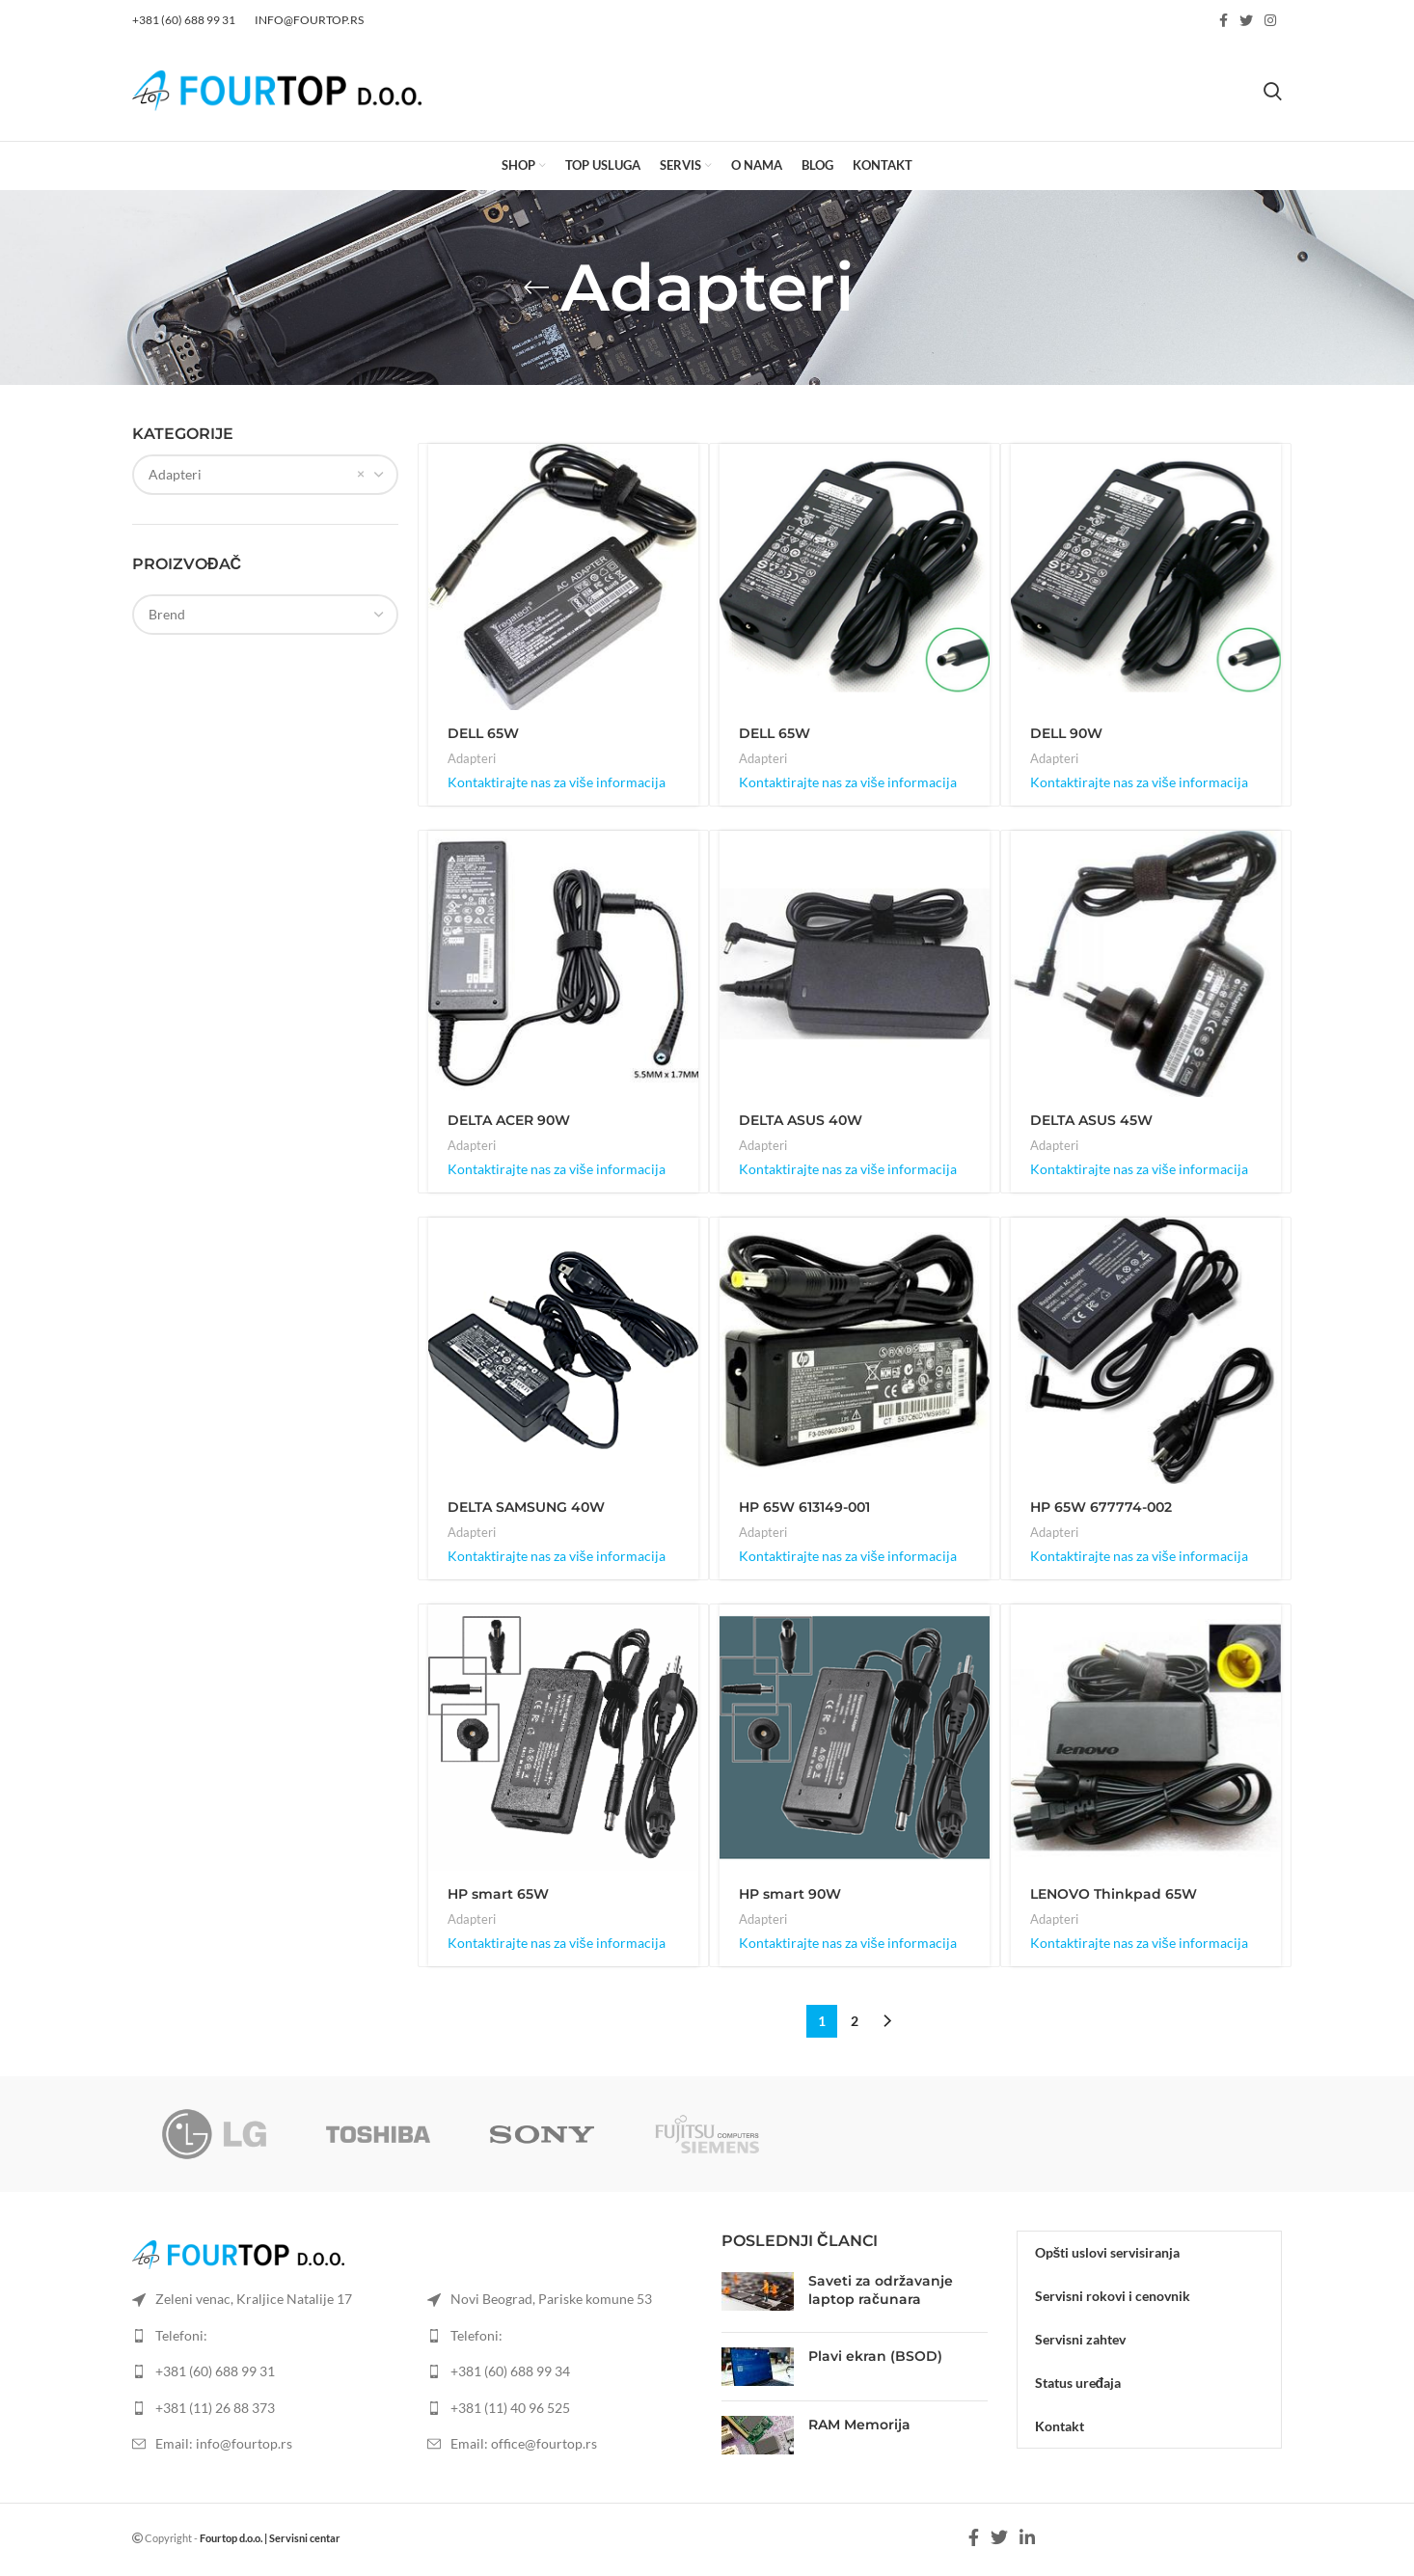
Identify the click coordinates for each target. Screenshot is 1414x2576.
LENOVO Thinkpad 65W (1113, 1894)
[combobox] (265, 474)
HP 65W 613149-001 (804, 1507)
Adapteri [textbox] (175, 474)
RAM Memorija (859, 2424)
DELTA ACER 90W (509, 1120)
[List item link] (265, 2371)
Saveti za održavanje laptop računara (880, 2290)
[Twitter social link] (1246, 20)
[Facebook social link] (1223, 20)
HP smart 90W (790, 1894)
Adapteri (472, 758)
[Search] (1273, 90)
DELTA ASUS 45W (1091, 1120)
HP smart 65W (498, 1894)
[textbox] (167, 614)
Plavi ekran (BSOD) (875, 2356)
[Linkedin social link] (1027, 2537)
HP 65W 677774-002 (1101, 1507)
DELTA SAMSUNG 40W (526, 1507)
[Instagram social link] (1270, 20)
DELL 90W (1066, 733)
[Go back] (536, 287)
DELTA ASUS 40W (800, 1120)
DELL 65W (483, 733)
